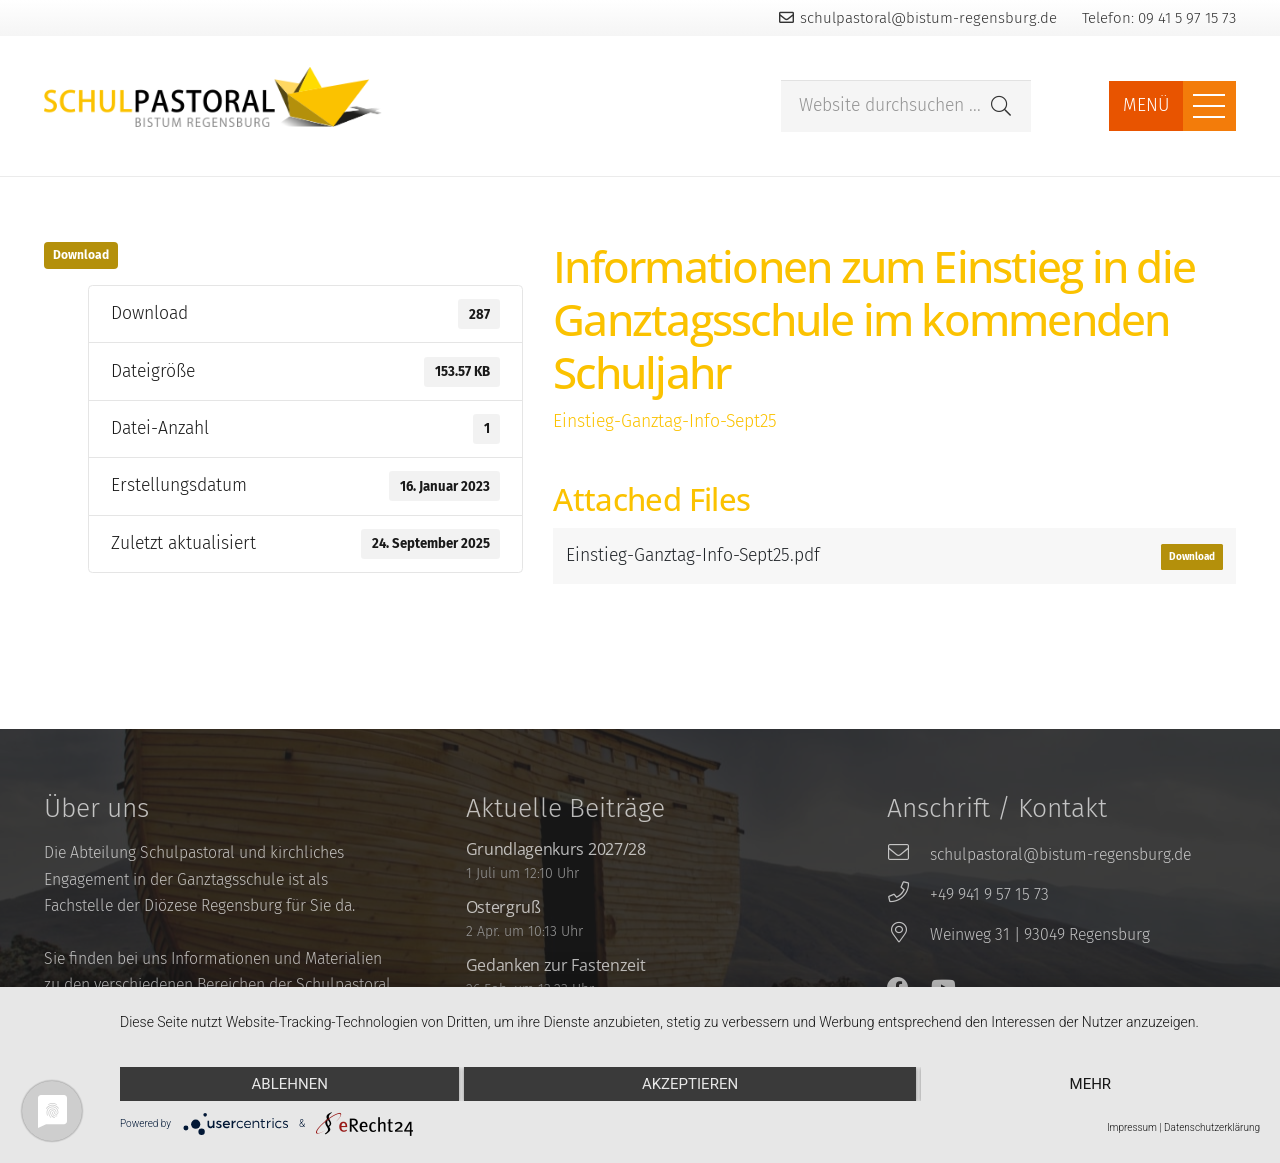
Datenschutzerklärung (1212, 1127)
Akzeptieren (690, 1084)
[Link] (213, 97)
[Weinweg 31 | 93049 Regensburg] (908, 935)
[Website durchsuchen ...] (906, 106)
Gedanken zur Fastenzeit (556, 965)
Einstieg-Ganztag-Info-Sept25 (665, 421)
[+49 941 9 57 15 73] (908, 895)
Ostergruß (503, 907)
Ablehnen (290, 1084)
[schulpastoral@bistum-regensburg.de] (908, 855)
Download (81, 255)
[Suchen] (1001, 106)
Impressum (1132, 1127)
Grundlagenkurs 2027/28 (556, 849)
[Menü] (1209, 106)
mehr (1091, 1084)
